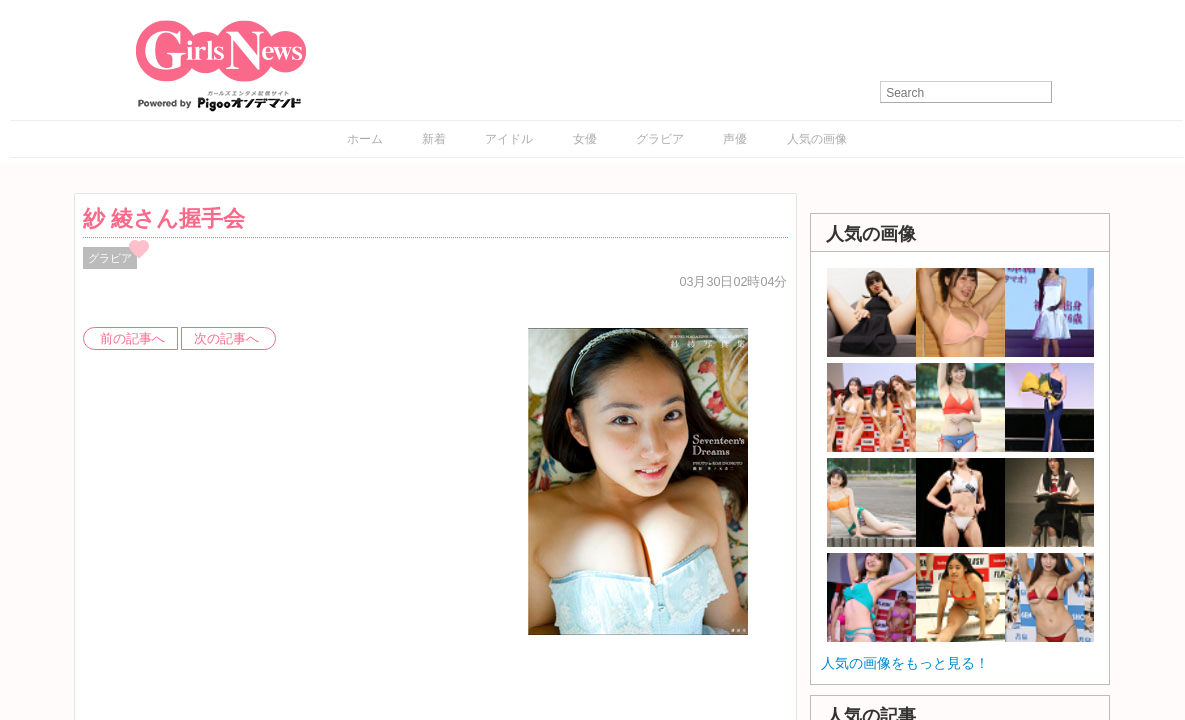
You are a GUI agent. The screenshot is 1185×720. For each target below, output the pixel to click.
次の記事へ (226, 339)
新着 (434, 139)
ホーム (365, 139)
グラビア (660, 139)
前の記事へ (132, 339)
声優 (735, 139)
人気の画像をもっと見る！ (905, 663)
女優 (585, 139)
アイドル (509, 139)
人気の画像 (817, 139)
